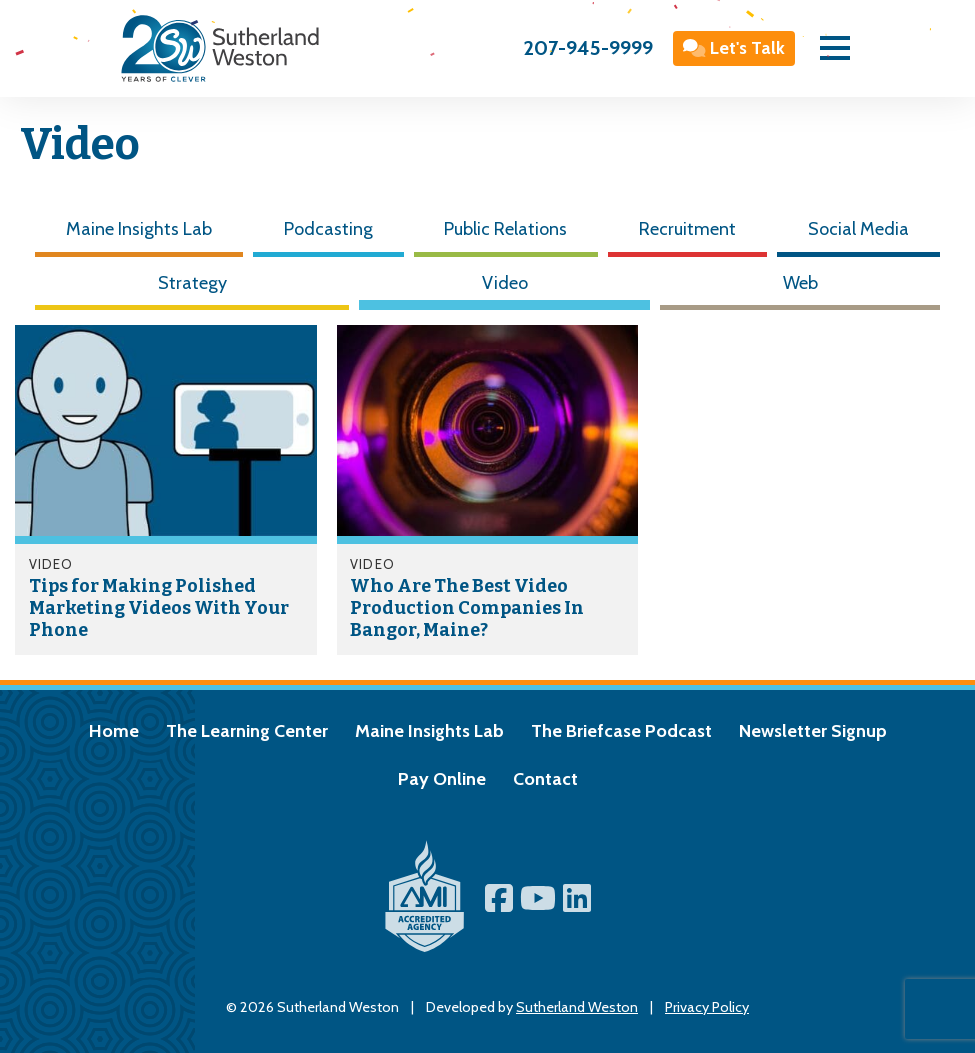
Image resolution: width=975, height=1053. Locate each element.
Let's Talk (734, 48)
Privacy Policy (707, 1007)
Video (505, 283)
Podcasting (328, 229)
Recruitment (687, 229)
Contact (545, 779)
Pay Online (442, 779)
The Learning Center (247, 731)
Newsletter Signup (813, 731)
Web (800, 283)
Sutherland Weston (577, 1007)
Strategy (192, 283)
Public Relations (505, 229)
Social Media (858, 229)
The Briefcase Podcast (621, 731)
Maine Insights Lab (139, 229)
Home (114, 731)
